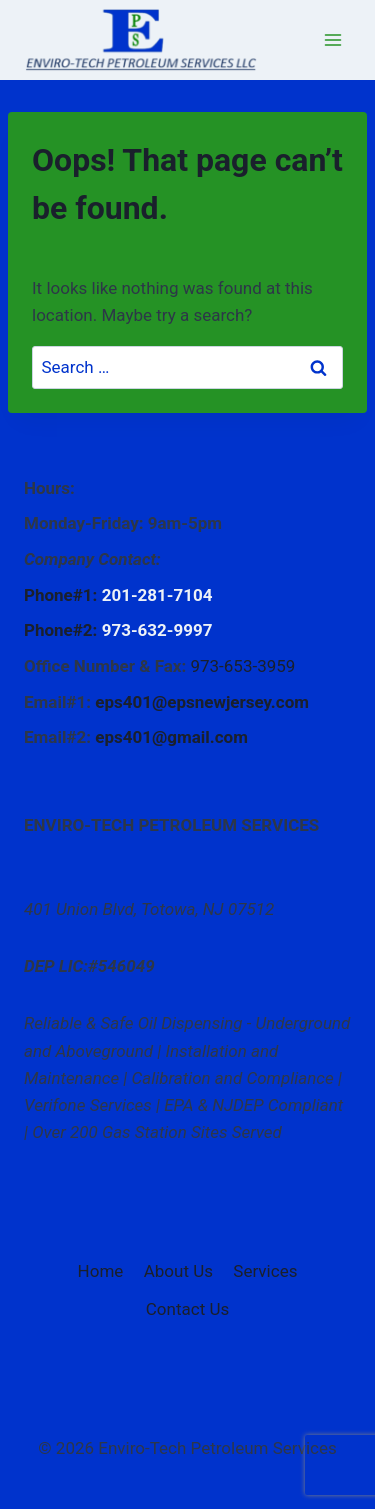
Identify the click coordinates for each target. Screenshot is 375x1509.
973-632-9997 (157, 630)
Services (265, 1271)
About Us (178, 1271)
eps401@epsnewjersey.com (202, 702)
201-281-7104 (157, 595)
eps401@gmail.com (171, 737)
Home (101, 1271)
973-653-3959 (242, 666)
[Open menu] (332, 39)
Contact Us (187, 1309)
